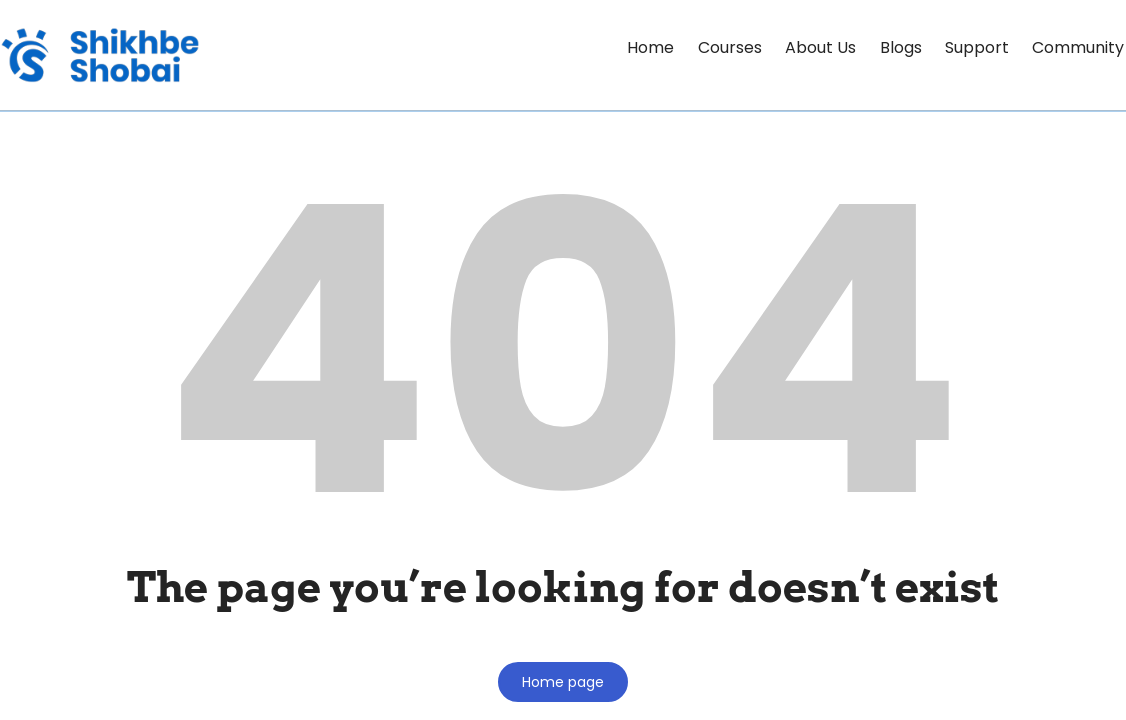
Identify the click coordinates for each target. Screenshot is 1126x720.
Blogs (884, 47)
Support (967, 47)
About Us (797, 47)
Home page (563, 682)
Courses (700, 47)
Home (614, 47)
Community (1075, 47)
